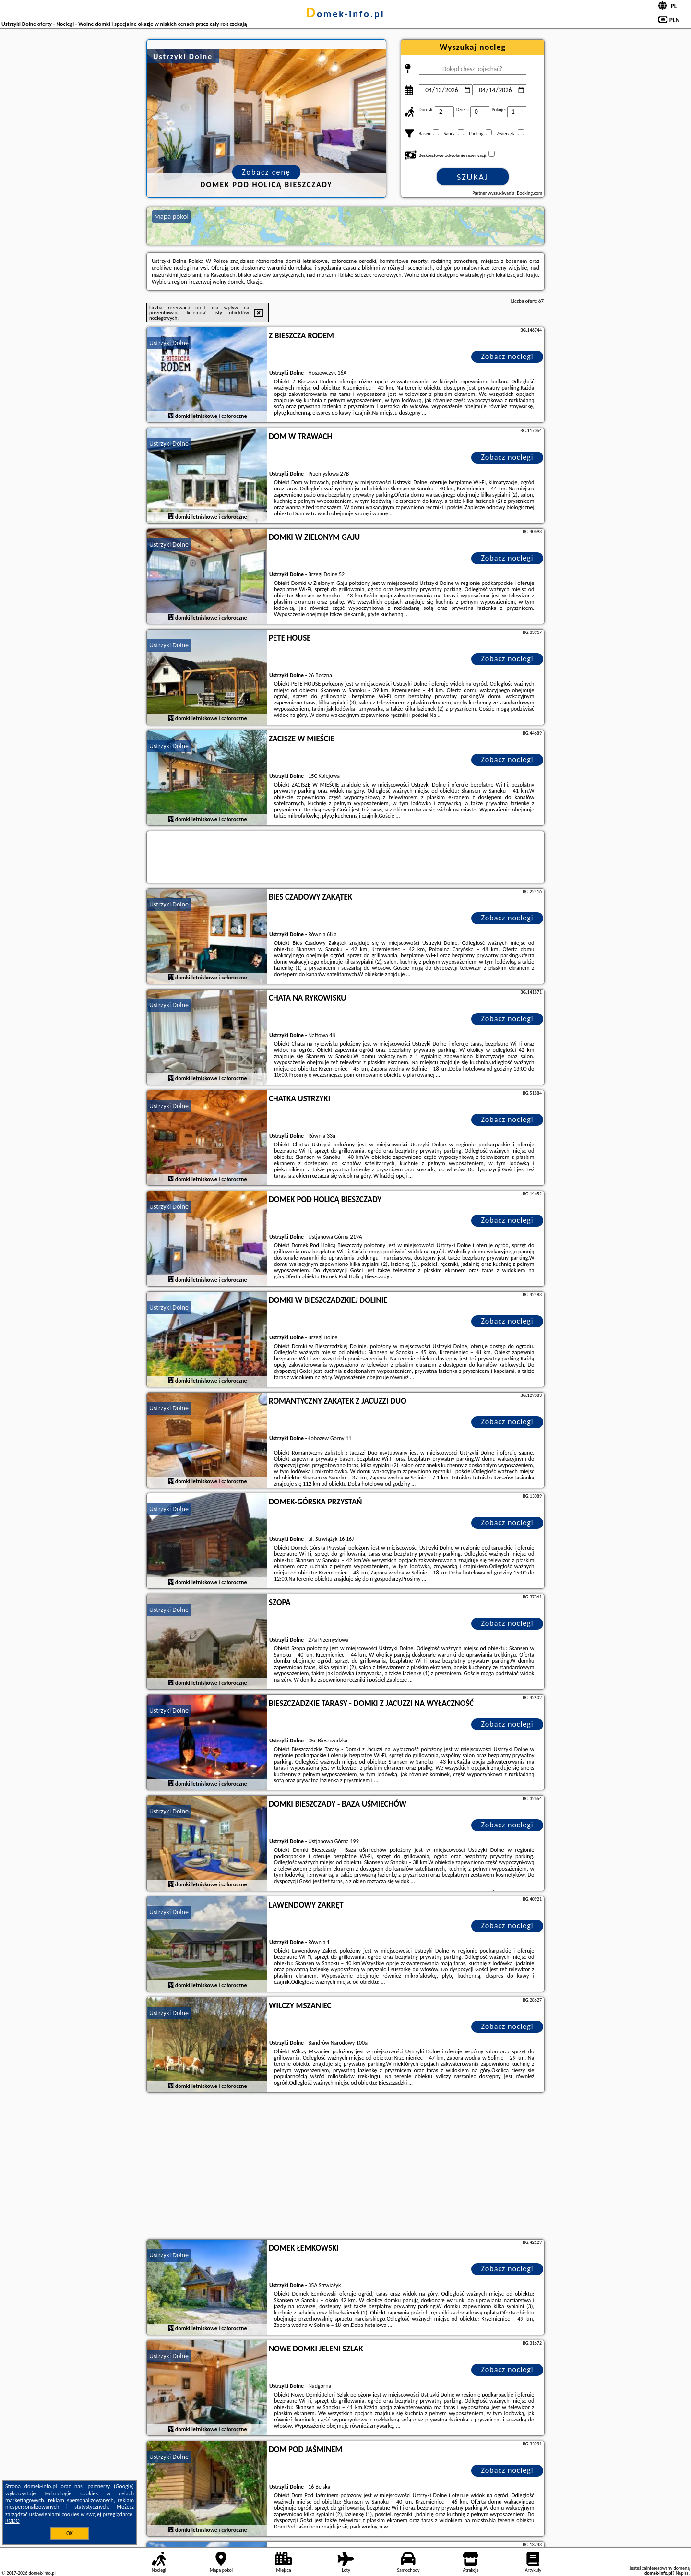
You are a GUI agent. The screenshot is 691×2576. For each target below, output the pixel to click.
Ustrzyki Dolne (169, 343)
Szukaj (472, 177)
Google (124, 2486)
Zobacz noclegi (507, 356)
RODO (12, 2520)
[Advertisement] (345, 2167)
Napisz (682, 2573)
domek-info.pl (345, 14)
